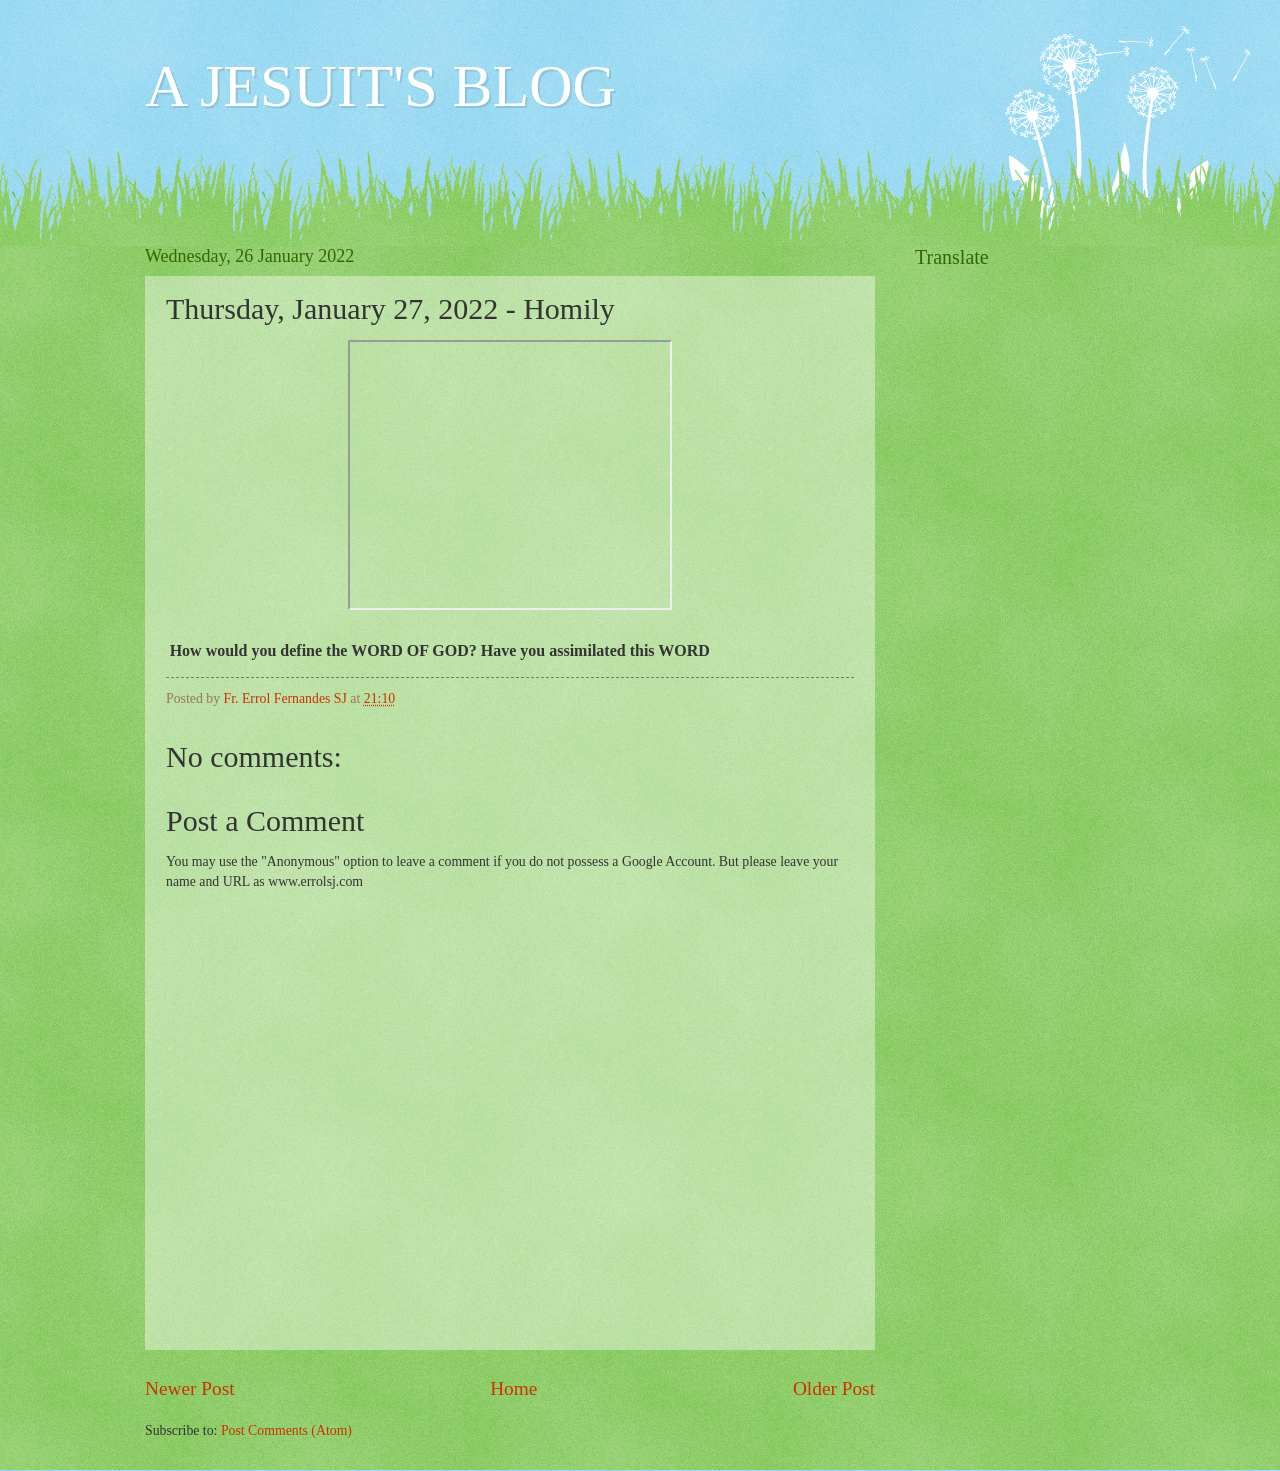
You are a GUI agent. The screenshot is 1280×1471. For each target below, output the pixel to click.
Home (513, 1388)
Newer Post (190, 1388)
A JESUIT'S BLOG (380, 86)
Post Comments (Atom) (286, 1430)
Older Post (834, 1388)
